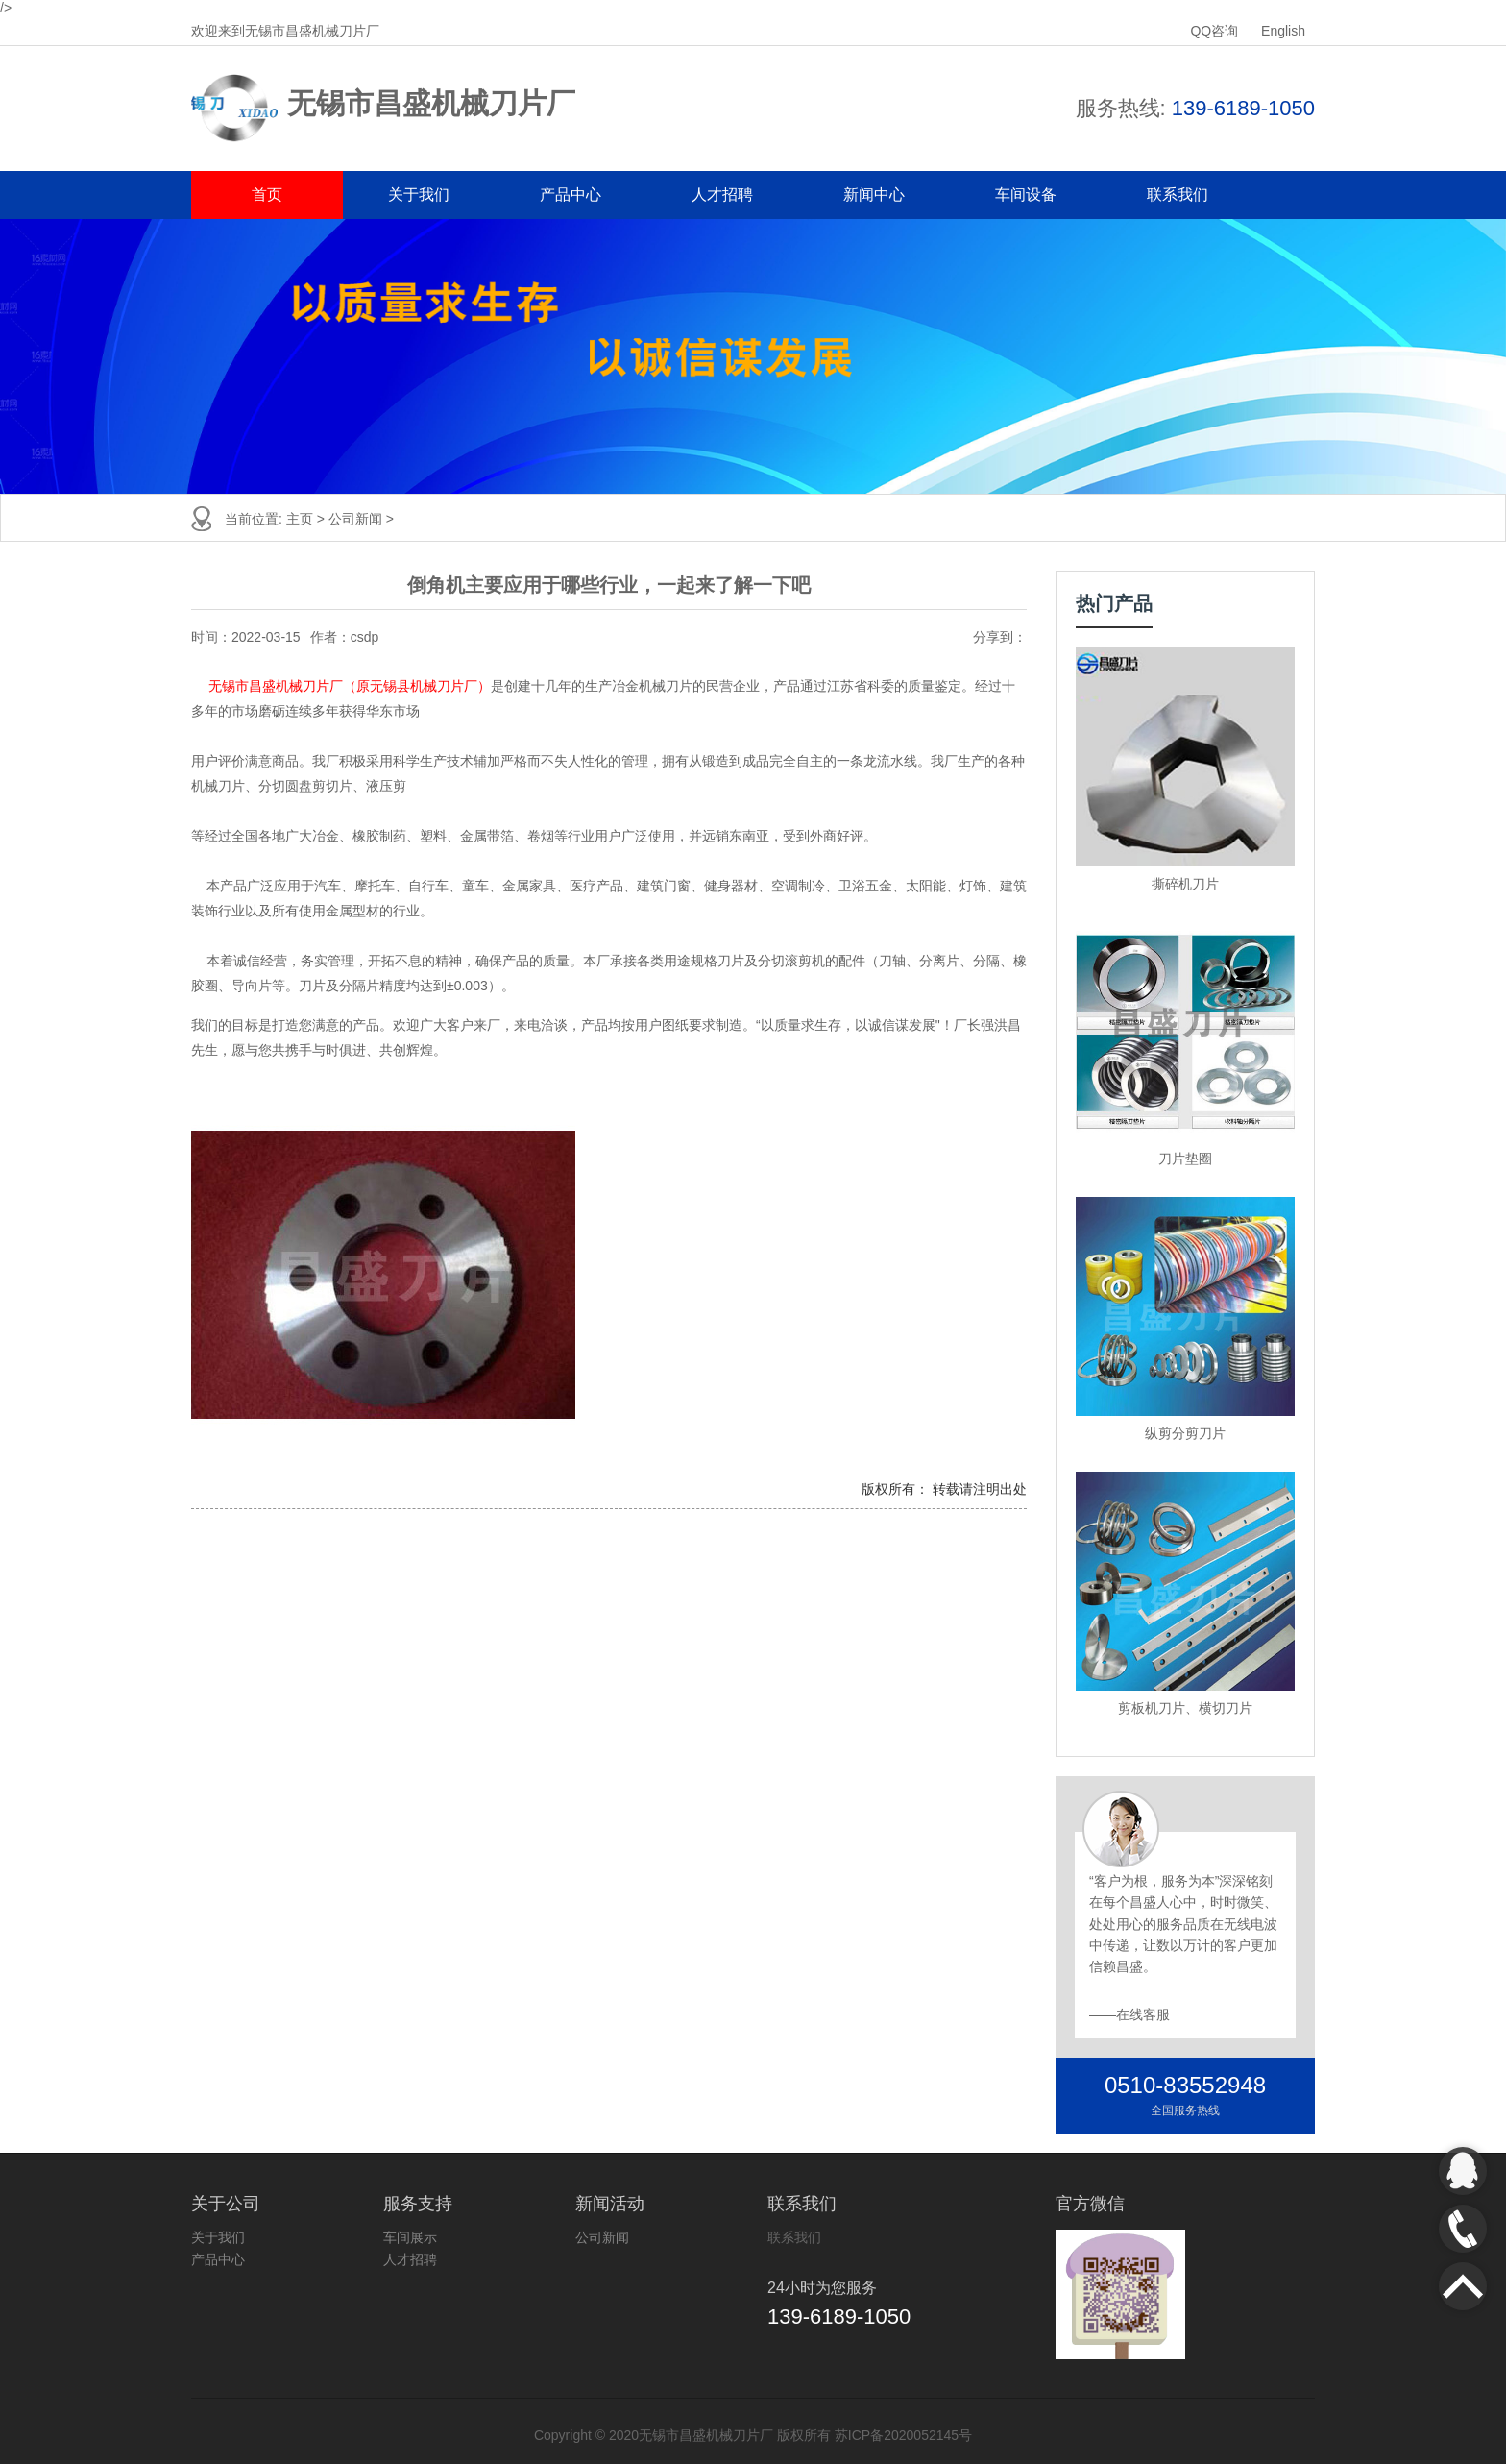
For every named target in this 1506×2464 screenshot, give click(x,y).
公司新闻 (357, 518)
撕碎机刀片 (1185, 883)
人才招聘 (722, 194)
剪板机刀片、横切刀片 (1185, 1708)
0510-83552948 (1185, 2085)
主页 (301, 518)
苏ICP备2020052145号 (903, 2435)
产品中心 (570, 194)
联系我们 (1177, 194)
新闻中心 (874, 194)
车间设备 (1026, 194)
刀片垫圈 (1185, 1158)
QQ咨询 (1216, 30)
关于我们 (418, 194)
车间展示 (410, 2237)
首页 (267, 194)
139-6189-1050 (1243, 108)
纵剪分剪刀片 (1185, 1433)
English (1283, 30)
